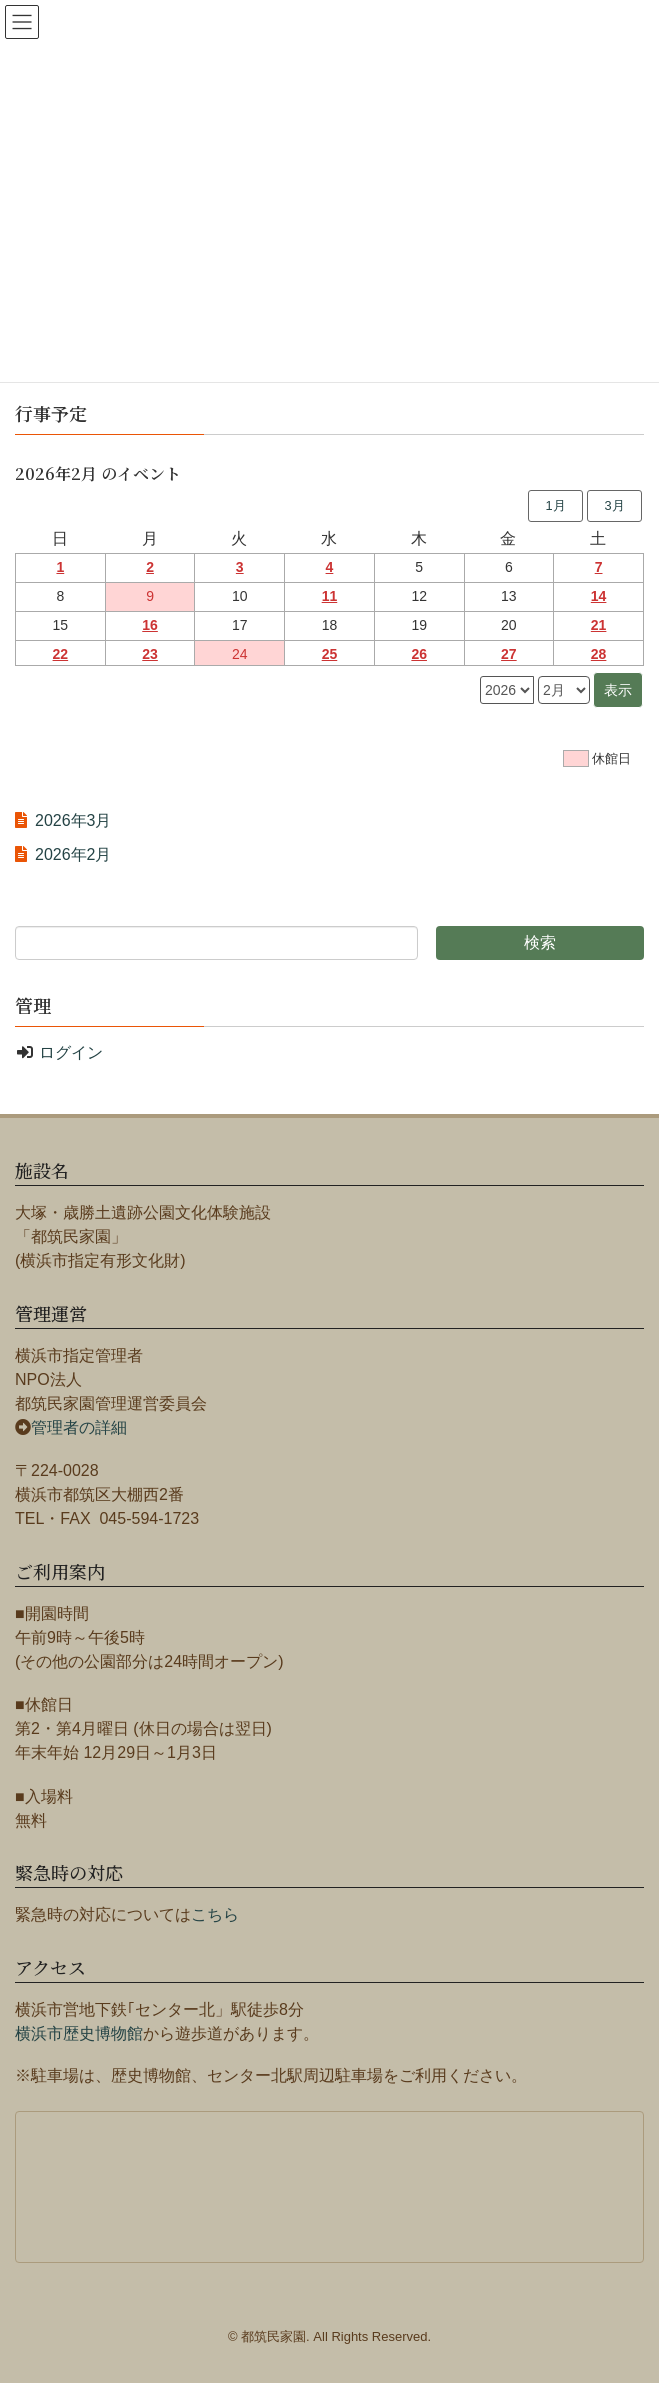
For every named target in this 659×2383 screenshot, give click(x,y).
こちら (215, 1914)
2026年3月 (73, 820)
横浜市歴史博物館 (79, 2033)
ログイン (71, 1052)
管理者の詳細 (79, 1427)
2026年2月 (73, 854)
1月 (555, 505)
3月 (614, 505)
